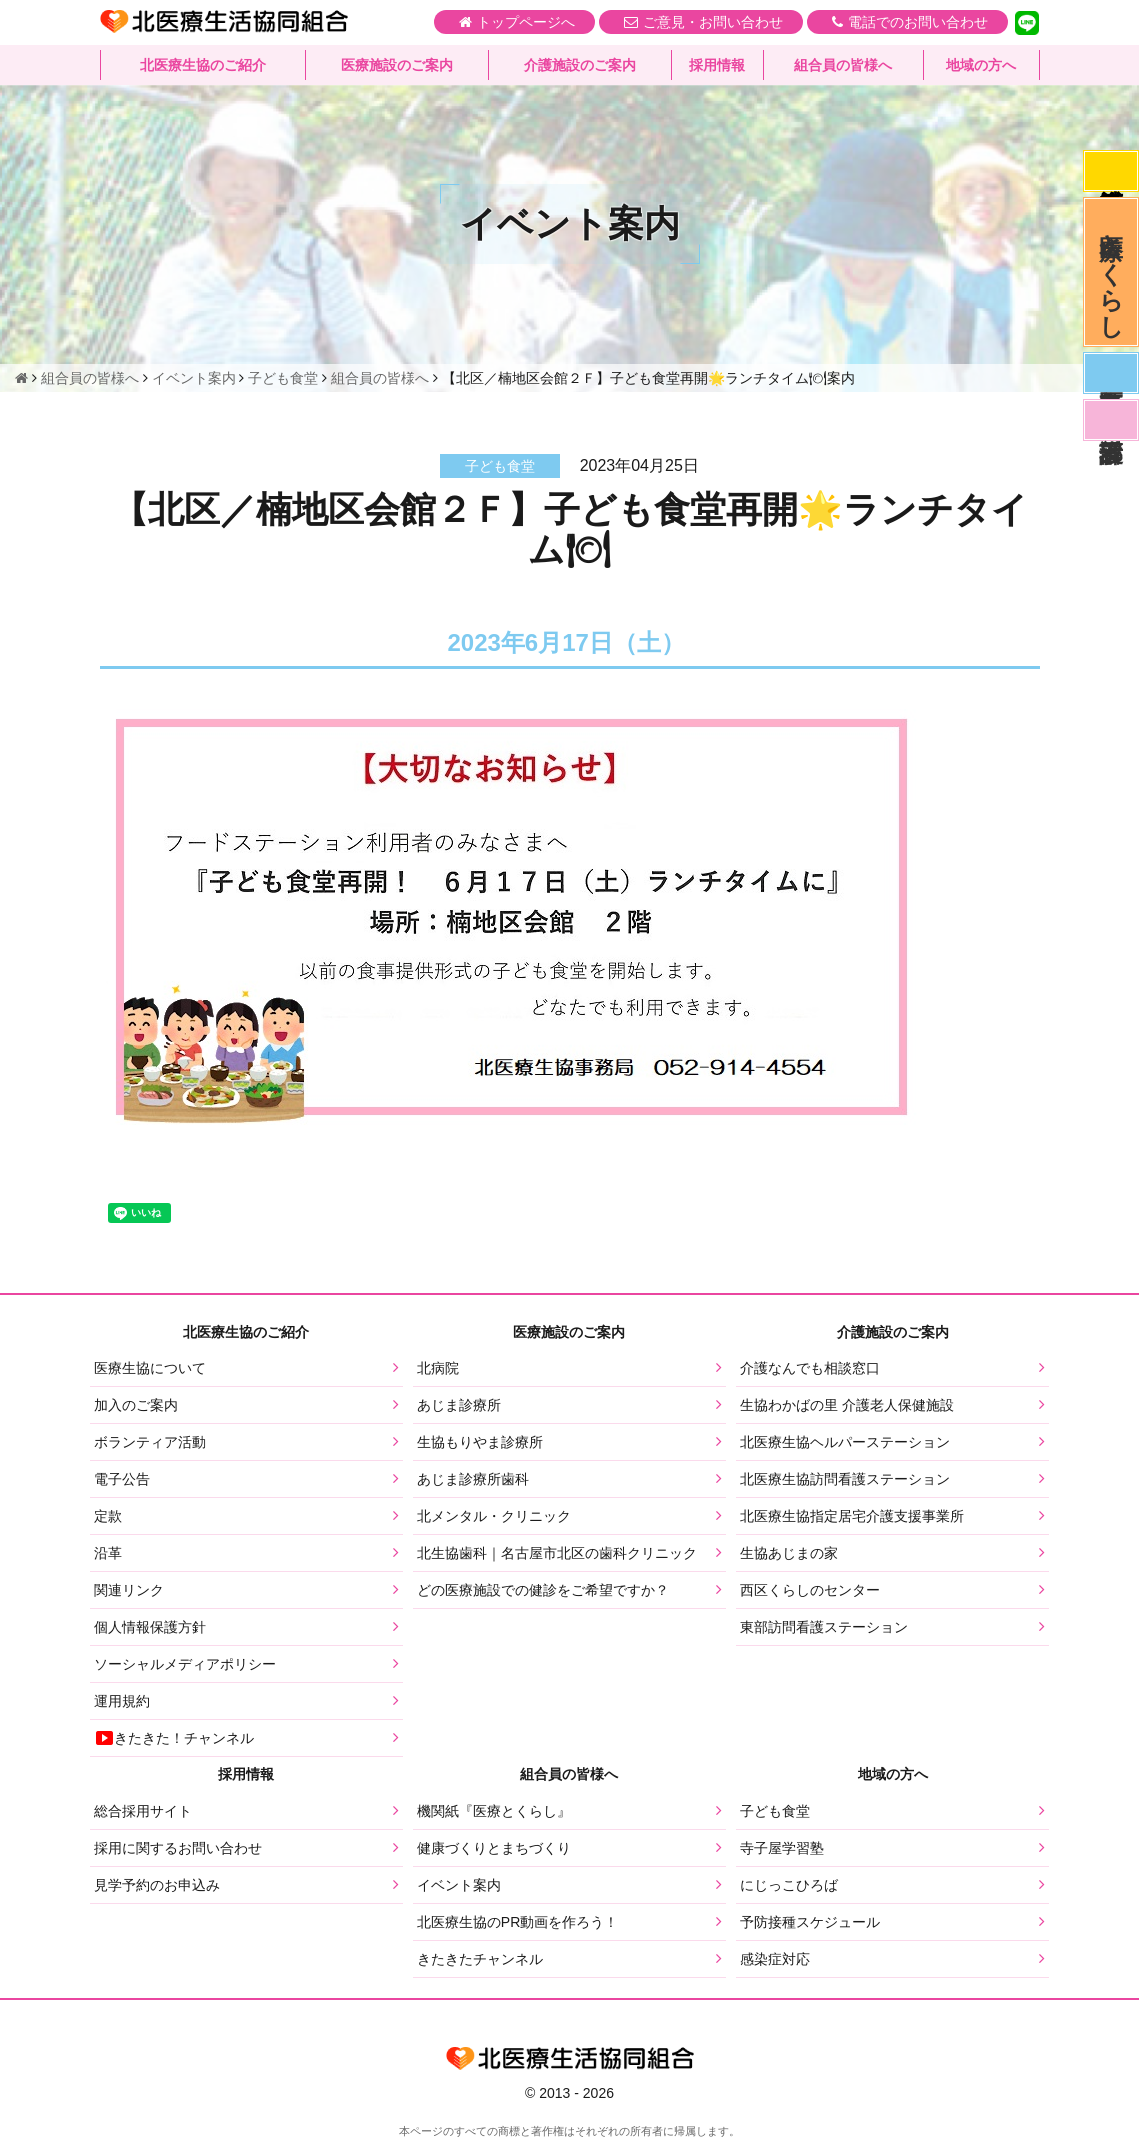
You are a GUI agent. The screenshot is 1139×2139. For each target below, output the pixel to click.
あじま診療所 (459, 1405)
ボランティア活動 (150, 1442)
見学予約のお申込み (157, 1885)
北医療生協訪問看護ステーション (845, 1479)
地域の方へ (981, 65)
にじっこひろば (789, 1885)
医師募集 (1111, 373)
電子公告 (122, 1479)
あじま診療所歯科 (473, 1479)
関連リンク (129, 1590)
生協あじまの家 (789, 1553)
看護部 (1111, 420)
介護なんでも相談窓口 (810, 1368)
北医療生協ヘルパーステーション (845, 1442)
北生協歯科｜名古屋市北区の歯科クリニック (557, 1553)
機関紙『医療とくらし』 (494, 1811)
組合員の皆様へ (843, 65)
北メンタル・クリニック (494, 1516)
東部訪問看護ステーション (824, 1627)
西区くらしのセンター (810, 1590)
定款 (108, 1516)
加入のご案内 (136, 1405)
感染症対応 (1111, 171)
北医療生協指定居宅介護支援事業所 (852, 1516)
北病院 (438, 1368)
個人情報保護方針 (150, 1627)
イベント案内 (459, 1885)
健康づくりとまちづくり (494, 1848)
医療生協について (150, 1368)
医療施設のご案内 (397, 65)
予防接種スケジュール (810, 1922)
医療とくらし (1111, 272)
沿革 (108, 1553)
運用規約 (122, 1701)
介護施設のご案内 (580, 65)
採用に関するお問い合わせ (178, 1848)
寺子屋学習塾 (782, 1848)
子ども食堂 (775, 1811)
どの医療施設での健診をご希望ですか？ (543, 1590)
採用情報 (717, 65)
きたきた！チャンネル (174, 1738)
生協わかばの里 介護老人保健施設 (847, 1405)
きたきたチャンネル (480, 1959)
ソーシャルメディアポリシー (185, 1664)
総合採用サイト (143, 1811)
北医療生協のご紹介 (203, 65)
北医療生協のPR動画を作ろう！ (517, 1922)
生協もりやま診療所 (480, 1442)
